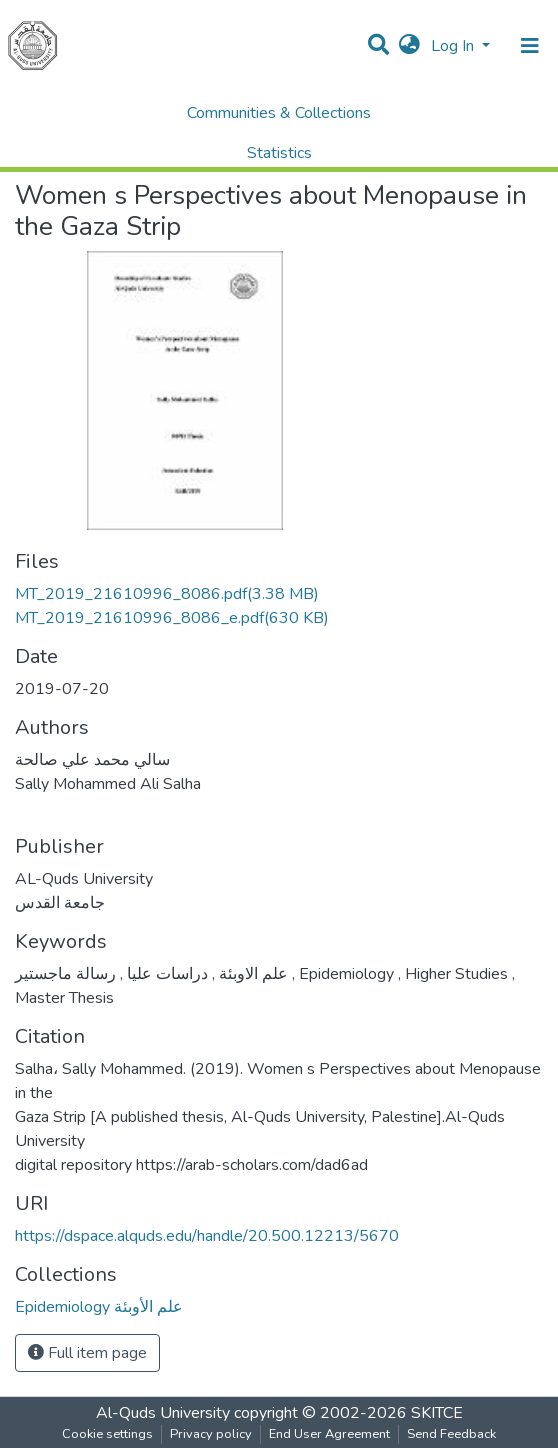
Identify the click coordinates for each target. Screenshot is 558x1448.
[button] (409, 46)
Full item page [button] (87, 1353)
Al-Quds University (163, 1413)
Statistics (279, 153)
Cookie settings (107, 1434)
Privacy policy (211, 1434)
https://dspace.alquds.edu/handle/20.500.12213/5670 (207, 1236)
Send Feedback (451, 1434)
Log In (454, 46)
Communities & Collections (279, 113)
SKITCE (437, 1413)
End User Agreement (329, 1434)
